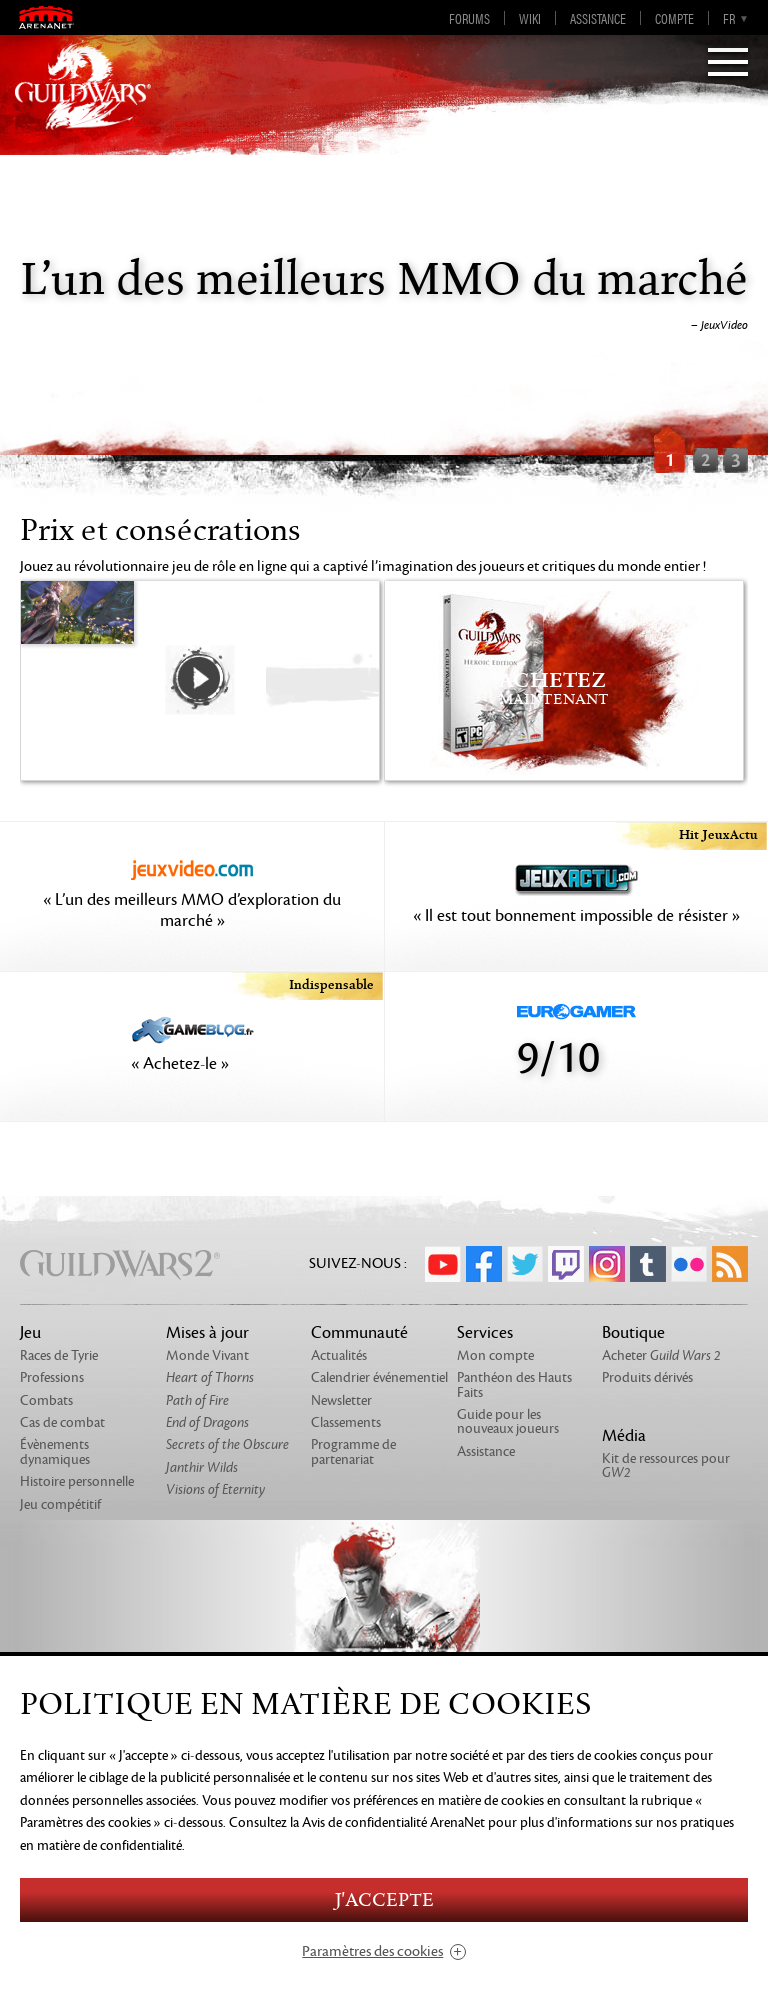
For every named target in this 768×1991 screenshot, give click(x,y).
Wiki (530, 18)
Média (624, 1436)
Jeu (30, 1333)
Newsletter (341, 1400)
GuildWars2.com (83, 85)
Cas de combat (62, 1422)
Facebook (484, 1264)
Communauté (359, 1333)
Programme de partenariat (353, 1451)
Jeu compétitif (60, 1504)
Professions (52, 1377)
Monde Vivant (207, 1355)
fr (729, 18)
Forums (469, 18)
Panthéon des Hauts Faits (514, 1384)
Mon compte (495, 1355)
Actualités (339, 1355)
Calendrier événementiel (379, 1377)
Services (485, 1333)
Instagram (607, 1264)
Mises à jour (207, 1333)
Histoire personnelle (77, 1481)
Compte (674, 18)
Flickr (689, 1264)
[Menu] (728, 64)
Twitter (525, 1264)
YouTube (443, 1264)
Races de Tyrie (59, 1355)
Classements (346, 1422)
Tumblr (648, 1264)
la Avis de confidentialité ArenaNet (387, 1822)
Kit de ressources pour (666, 1465)
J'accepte (384, 1900)
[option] (384, 305)
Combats (46, 1400)
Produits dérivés (647, 1377)
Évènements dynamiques (55, 1451)
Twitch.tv (566, 1264)
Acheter (661, 1355)
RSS (730, 1264)
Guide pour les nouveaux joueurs (508, 1421)
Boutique (633, 1333)
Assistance (598, 18)
